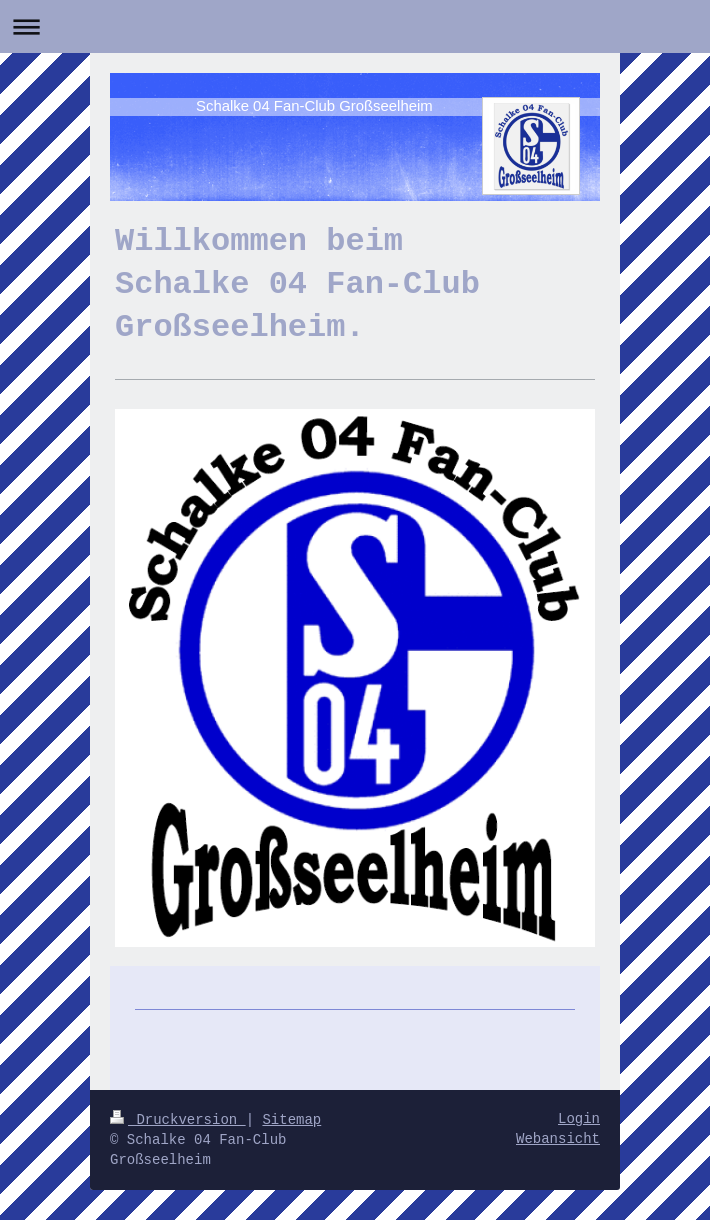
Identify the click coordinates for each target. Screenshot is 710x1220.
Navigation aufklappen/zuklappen (355, 26)
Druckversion (178, 1120)
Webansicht (558, 1139)
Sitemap (291, 1120)
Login (579, 1119)
